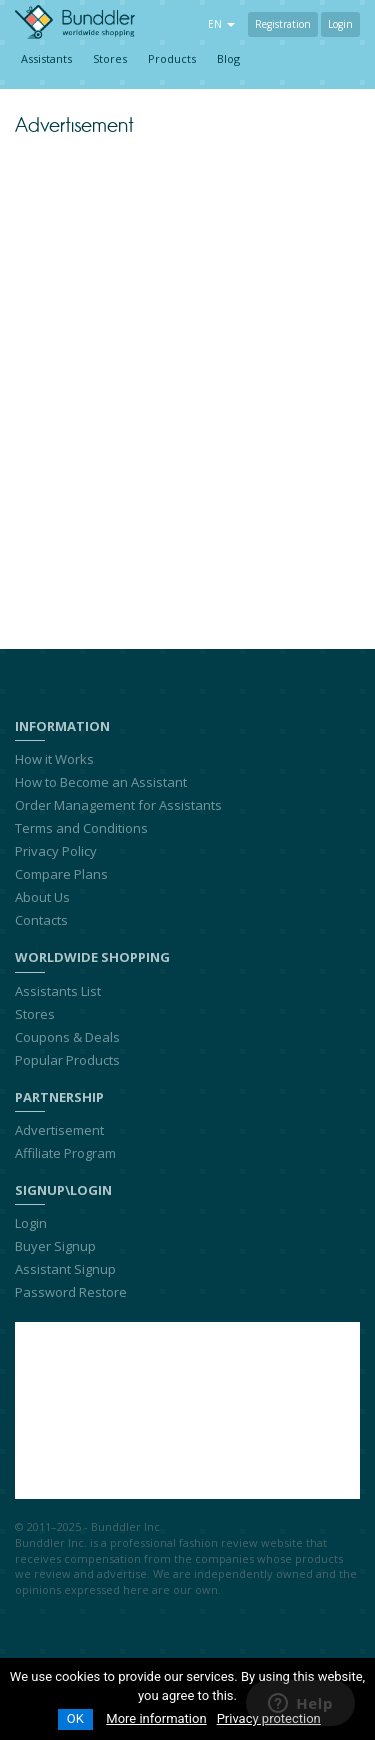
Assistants (46, 58)
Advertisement (59, 1130)
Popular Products (67, 1060)
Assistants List (58, 991)
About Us (42, 897)
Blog (228, 58)
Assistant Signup (65, 1269)
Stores (110, 58)
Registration (283, 24)
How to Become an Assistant (101, 782)
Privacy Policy (56, 851)
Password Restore (71, 1292)
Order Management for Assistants (118, 805)
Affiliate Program (65, 1153)
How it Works (54, 759)
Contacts (41, 920)
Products (172, 58)
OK (75, 1718)
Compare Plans (61, 874)
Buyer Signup (55, 1246)
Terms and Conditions (81, 828)
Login (340, 24)
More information (156, 1718)
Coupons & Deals (67, 1037)
